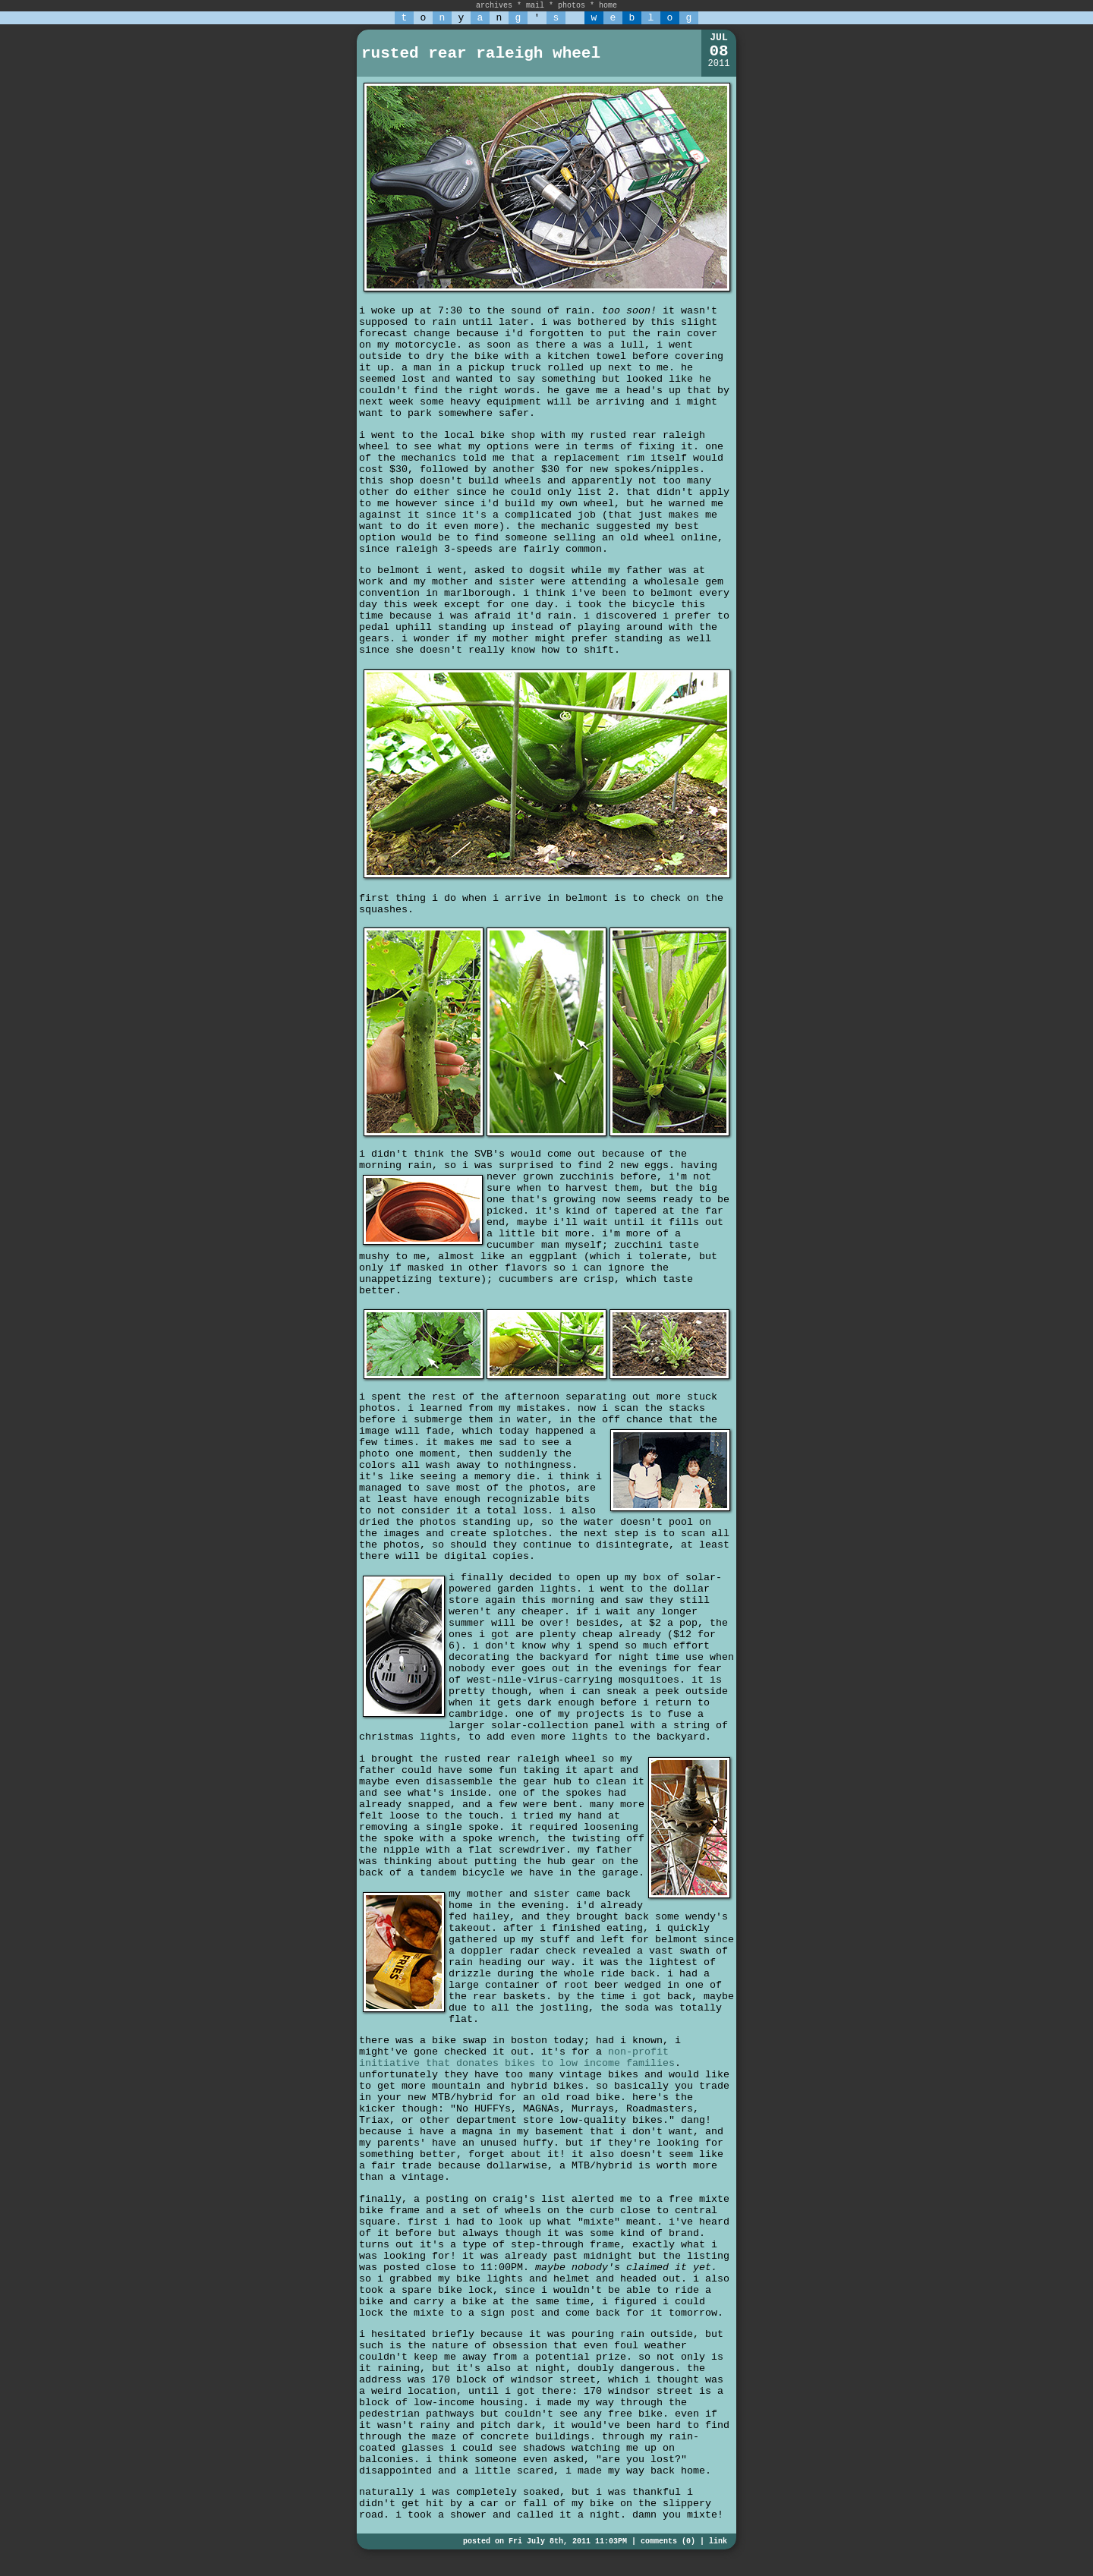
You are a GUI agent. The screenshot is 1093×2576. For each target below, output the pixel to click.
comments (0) (668, 2541)
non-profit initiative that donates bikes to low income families (517, 2057)
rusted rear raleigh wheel (480, 53)
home (608, 6)
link (718, 2541)
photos (571, 6)
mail (535, 6)
